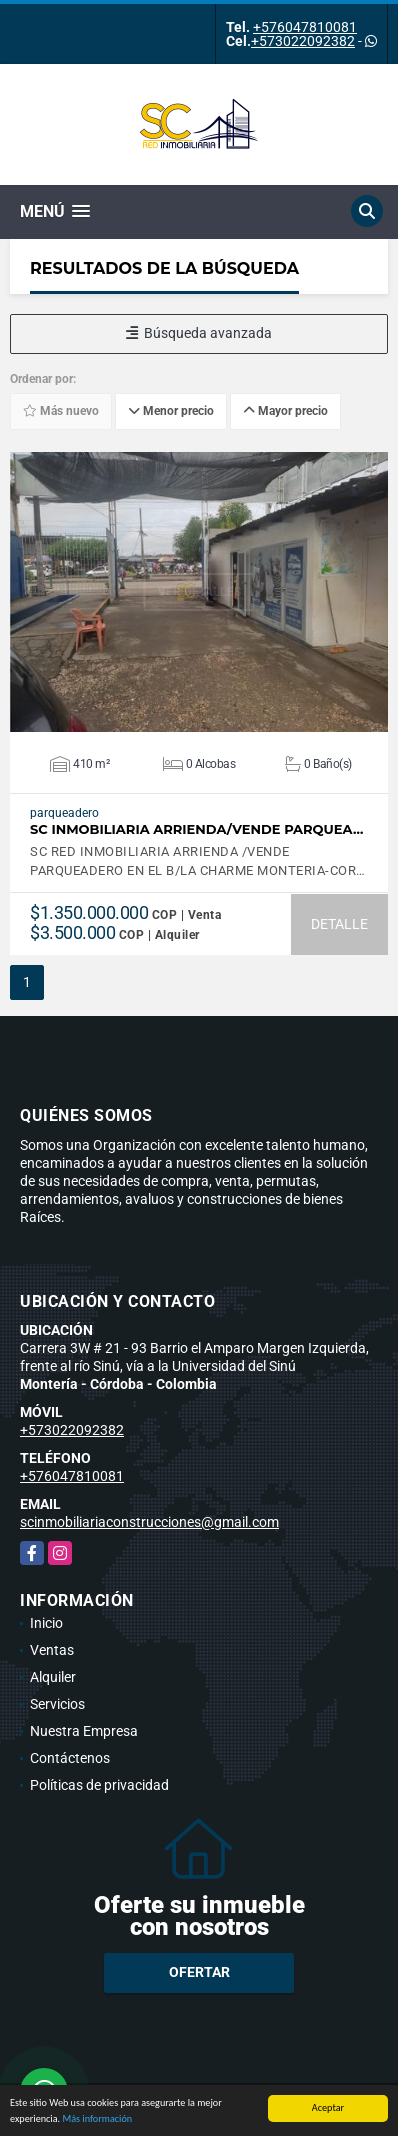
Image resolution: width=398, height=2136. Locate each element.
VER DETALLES (199, 592)
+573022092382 (303, 41)
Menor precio (171, 411)
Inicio (46, 1623)
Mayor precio (285, 411)
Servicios (57, 1704)
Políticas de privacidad (99, 1785)
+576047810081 (305, 27)
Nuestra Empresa (84, 1731)
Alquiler (53, 1677)
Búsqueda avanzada (199, 333)
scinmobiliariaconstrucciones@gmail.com (149, 1522)
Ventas (52, 1650)
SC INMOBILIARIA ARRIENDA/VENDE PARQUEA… (196, 829)
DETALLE (339, 924)
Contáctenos (70, 1758)
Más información (97, 2121)
